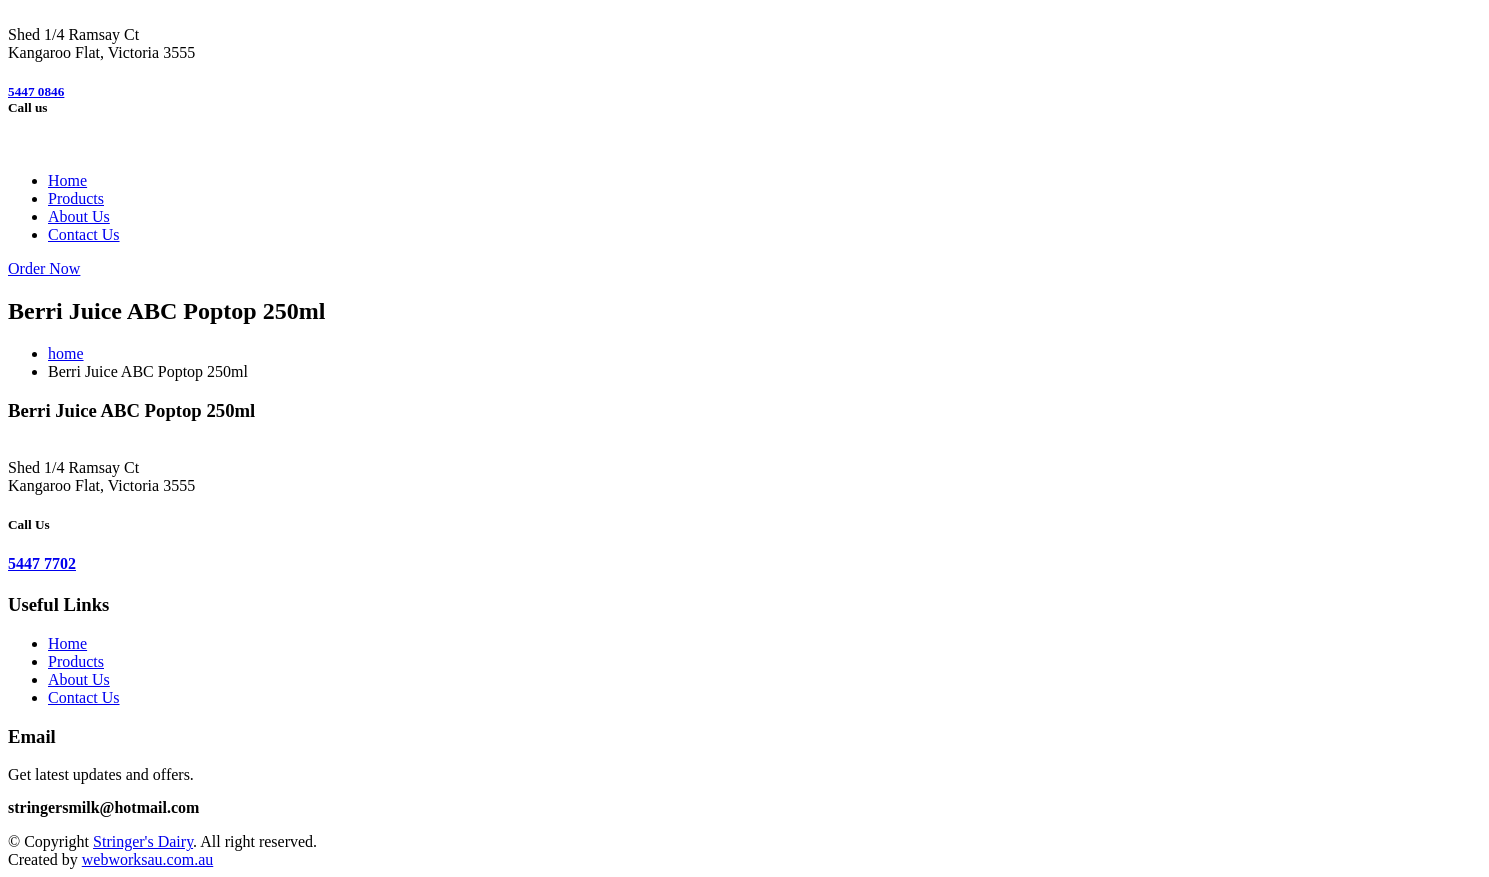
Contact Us (84, 234)
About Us (79, 216)
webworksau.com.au (148, 859)
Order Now (44, 268)
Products (76, 198)
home (66, 353)
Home (67, 180)
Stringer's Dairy (143, 841)
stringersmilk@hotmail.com (103, 807)
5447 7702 (42, 563)
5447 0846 (36, 91)
